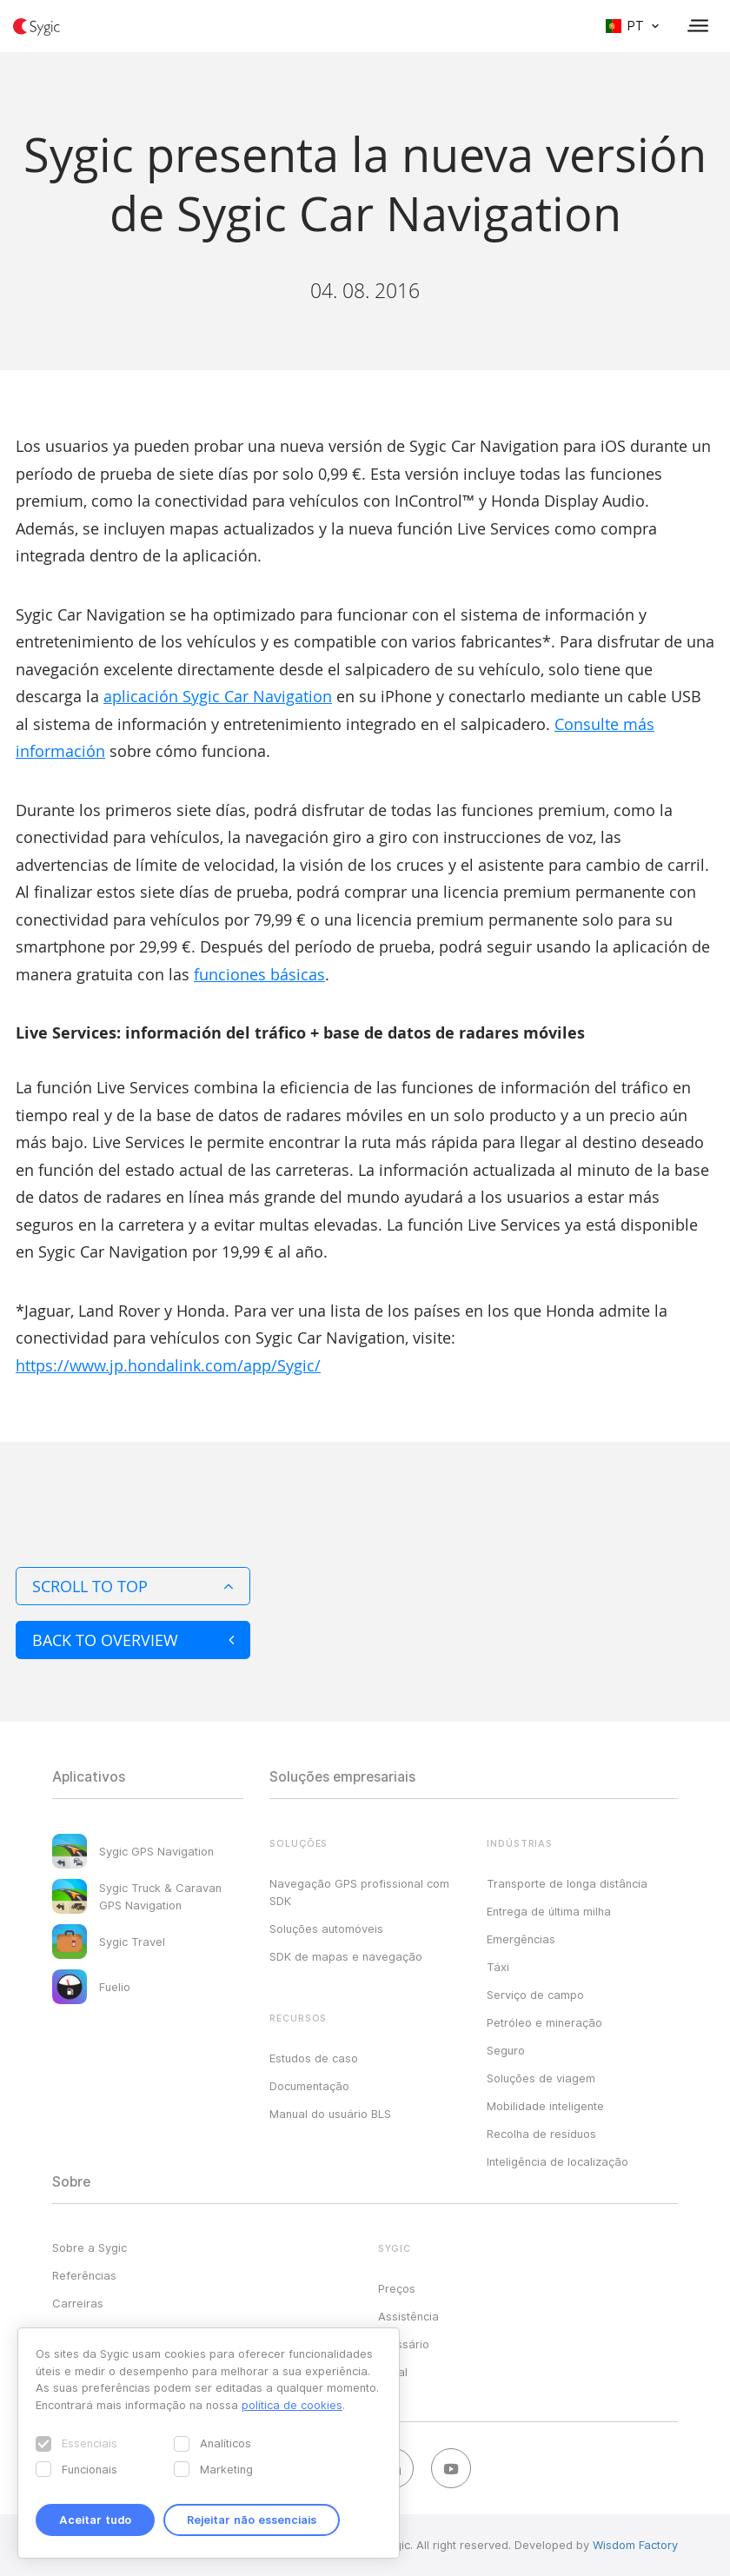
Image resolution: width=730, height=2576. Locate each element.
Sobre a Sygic (89, 2247)
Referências (84, 2275)
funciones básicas (259, 974)
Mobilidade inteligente (545, 2106)
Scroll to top (133, 1586)
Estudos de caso (313, 2058)
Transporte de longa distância (567, 1883)
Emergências (521, 1939)
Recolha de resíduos (541, 2134)
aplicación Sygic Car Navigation (217, 696)
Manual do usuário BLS (330, 2114)
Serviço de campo (535, 1995)
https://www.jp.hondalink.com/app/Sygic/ (168, 1365)
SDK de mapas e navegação (345, 1956)
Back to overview (133, 1640)
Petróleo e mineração (544, 2022)
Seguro (506, 2050)
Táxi (498, 1967)
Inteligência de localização (557, 2161)
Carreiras (77, 2303)
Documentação (309, 2086)
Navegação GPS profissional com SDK (359, 1892)
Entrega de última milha (549, 1911)
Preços (396, 2288)
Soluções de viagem (541, 2078)
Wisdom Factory (635, 2545)
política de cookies (292, 2405)
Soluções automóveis (326, 1928)
